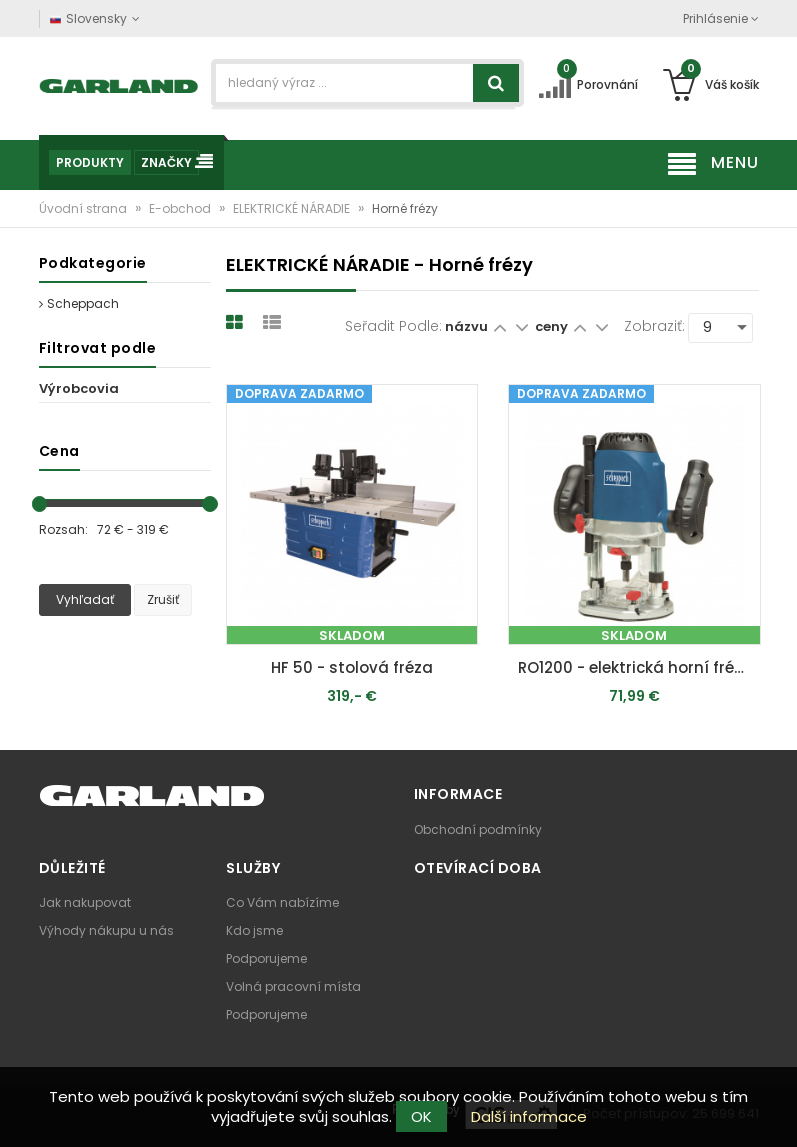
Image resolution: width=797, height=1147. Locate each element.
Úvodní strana (84, 208)
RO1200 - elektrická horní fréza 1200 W (639, 667)
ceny (553, 326)
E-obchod (181, 208)
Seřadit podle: (393, 326)
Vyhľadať (85, 599)
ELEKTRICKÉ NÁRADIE (293, 208)
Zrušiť (163, 599)
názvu (466, 326)
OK (421, 1116)
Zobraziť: (654, 326)
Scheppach (79, 303)
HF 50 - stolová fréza (352, 667)
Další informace (529, 1116)
